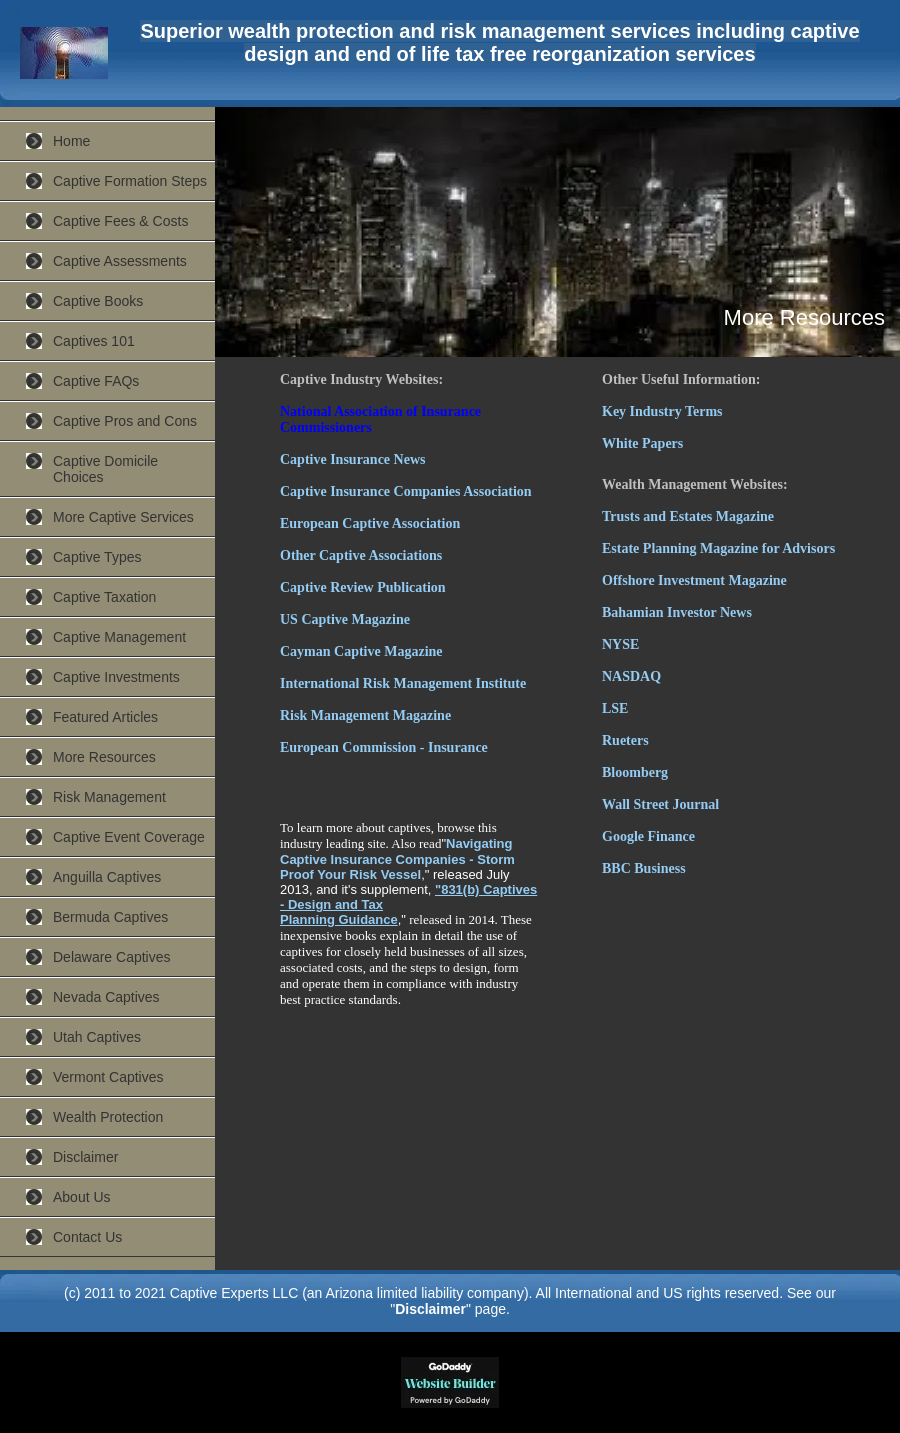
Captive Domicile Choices (105, 469)
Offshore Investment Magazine (694, 580)
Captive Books (98, 301)
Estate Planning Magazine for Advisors (718, 548)
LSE (615, 708)
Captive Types (97, 557)
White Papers (642, 443)
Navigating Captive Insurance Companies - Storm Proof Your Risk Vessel (397, 859)
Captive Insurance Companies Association (406, 491)
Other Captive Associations (361, 555)
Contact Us (87, 1237)
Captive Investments (116, 677)
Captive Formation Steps (130, 181)
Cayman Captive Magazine (361, 651)
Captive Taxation (104, 597)
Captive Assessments (120, 261)
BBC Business (644, 868)
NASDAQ (631, 676)
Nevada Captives (106, 997)
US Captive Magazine (345, 619)
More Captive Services (123, 517)
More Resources (104, 757)
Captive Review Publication (363, 587)
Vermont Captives (108, 1077)
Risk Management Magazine (365, 715)
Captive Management (119, 637)
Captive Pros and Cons (125, 421)
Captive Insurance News (352, 459)
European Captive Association (370, 523)
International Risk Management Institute (403, 683)
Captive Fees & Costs (120, 221)
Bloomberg (635, 772)
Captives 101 (94, 341)
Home (71, 141)
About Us (82, 1197)
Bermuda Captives (110, 917)
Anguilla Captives (107, 877)
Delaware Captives (112, 957)
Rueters (625, 740)
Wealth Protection (108, 1117)
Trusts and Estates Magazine (688, 516)
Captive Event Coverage (129, 837)
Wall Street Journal (660, 804)
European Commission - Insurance (384, 747)
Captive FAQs (96, 381)
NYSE (620, 644)
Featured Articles (105, 717)
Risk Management (109, 797)
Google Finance (648, 836)
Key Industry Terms (662, 411)
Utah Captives (97, 1037)
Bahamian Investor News (677, 612)
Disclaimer (85, 1157)
